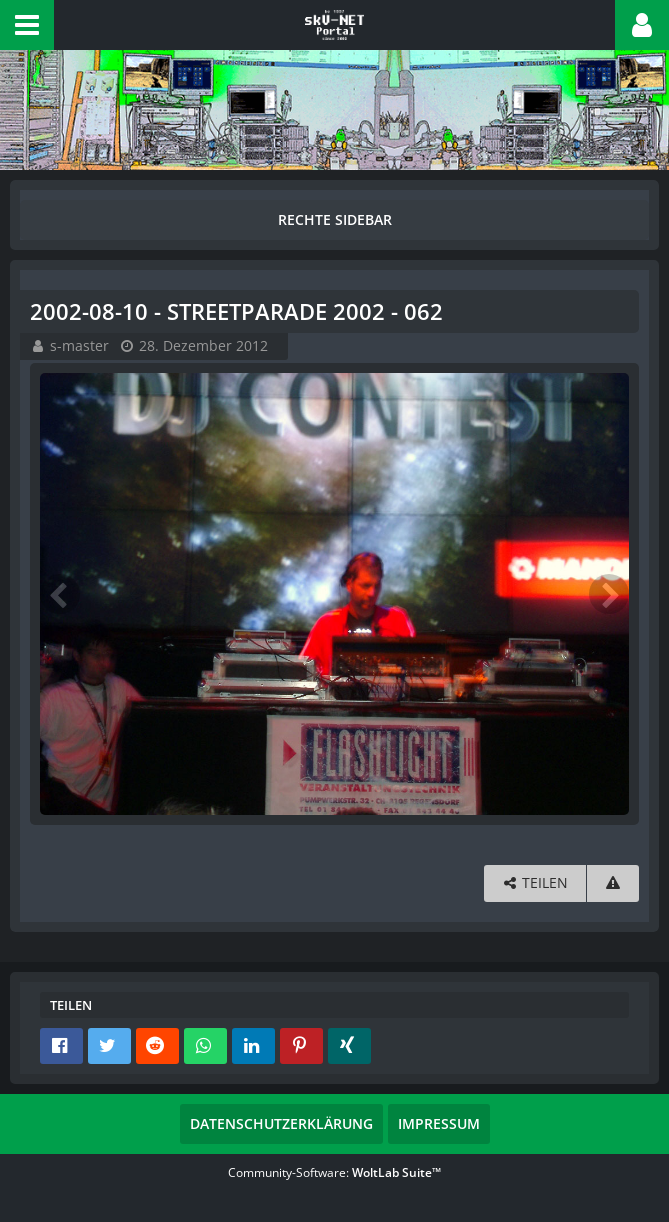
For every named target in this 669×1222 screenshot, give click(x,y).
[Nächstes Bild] (609, 594)
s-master (79, 345)
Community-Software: (334, 1172)
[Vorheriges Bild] (60, 594)
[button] (27, 25)
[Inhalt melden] (613, 883)
